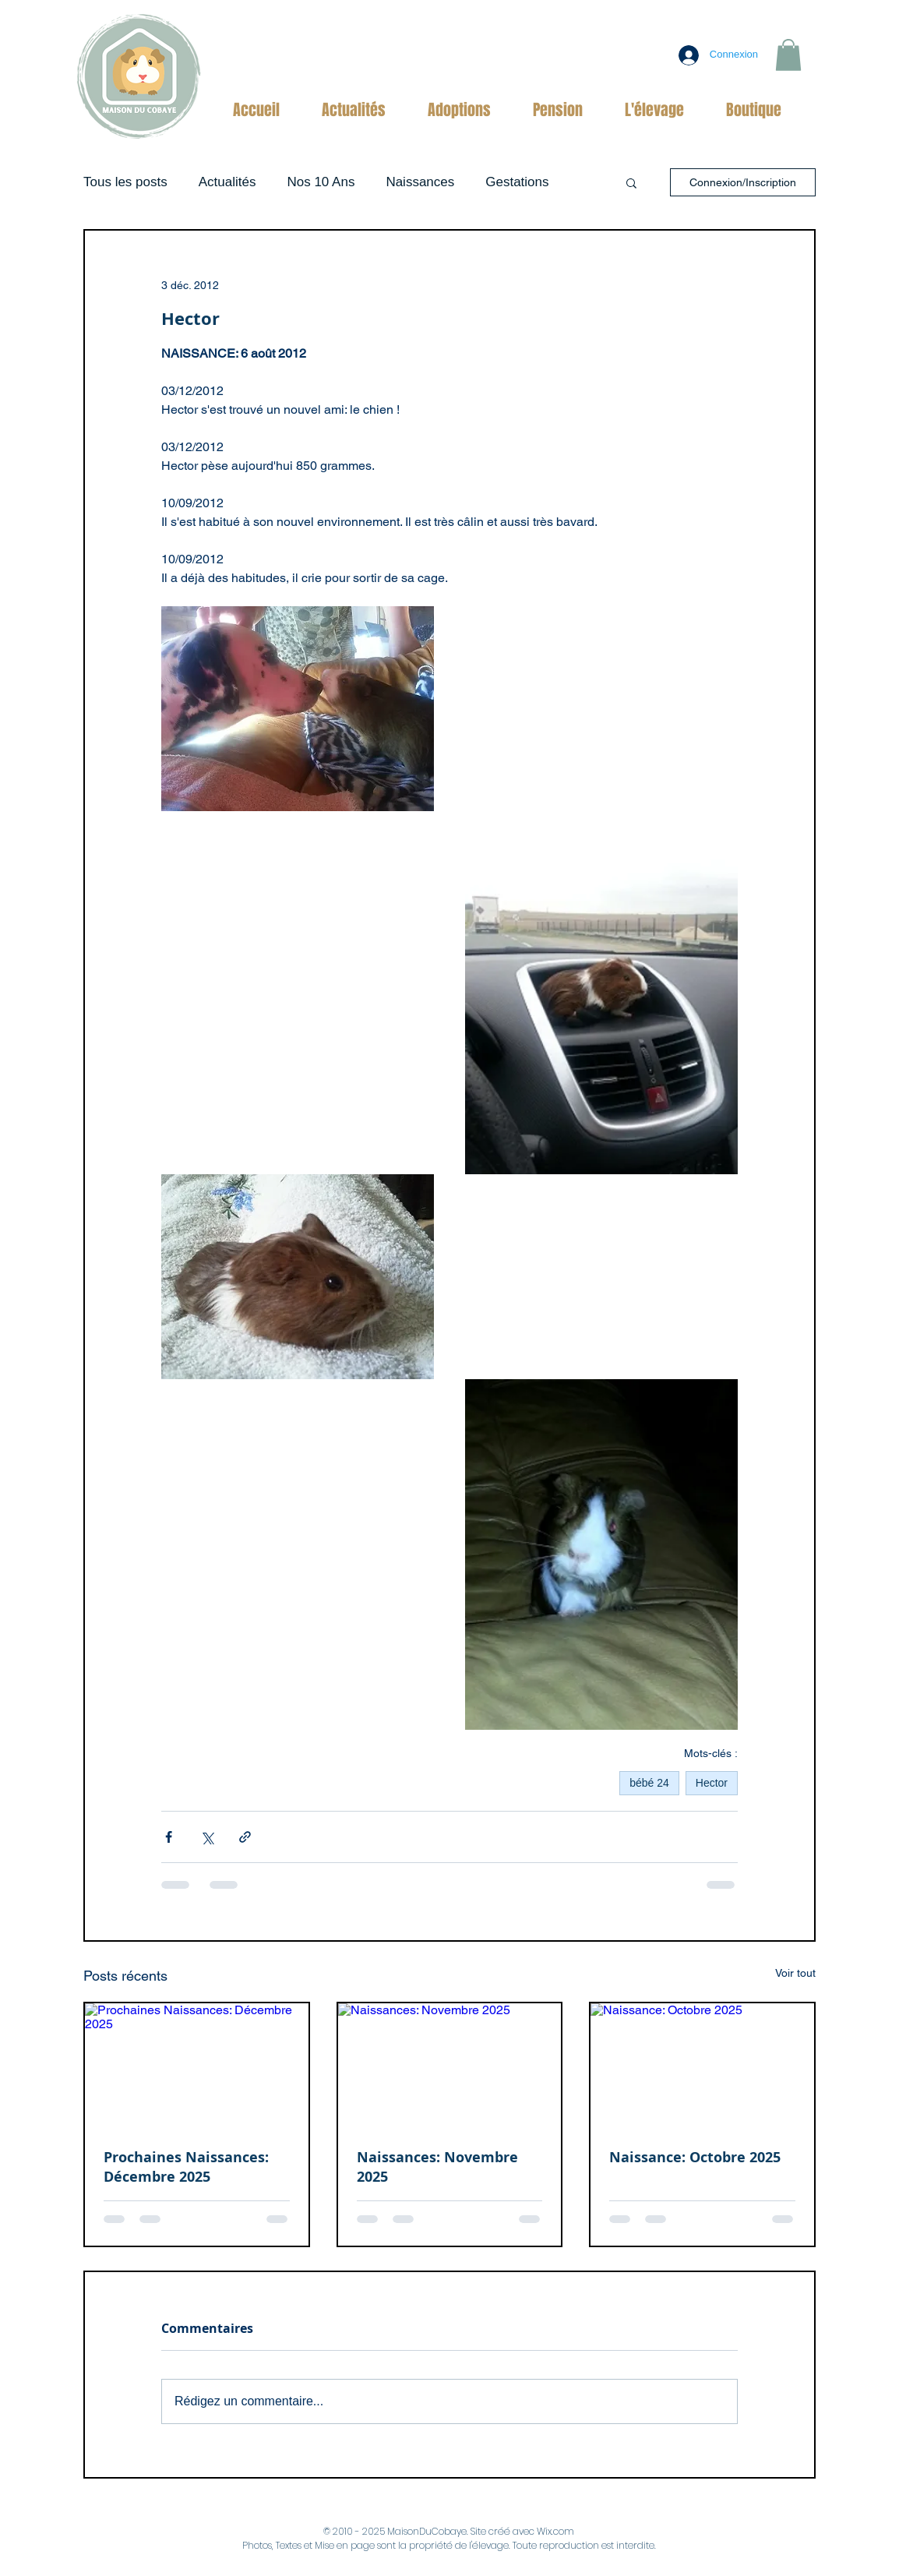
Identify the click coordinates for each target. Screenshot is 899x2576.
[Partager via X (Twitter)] (206, 1837)
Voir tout (795, 1973)
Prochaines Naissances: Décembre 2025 (186, 2166)
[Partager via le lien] (245, 1837)
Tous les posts (125, 182)
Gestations (516, 182)
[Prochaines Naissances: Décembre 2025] (196, 2066)
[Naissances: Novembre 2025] (450, 2066)
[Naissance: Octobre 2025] (702, 2066)
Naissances (420, 182)
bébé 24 (649, 1783)
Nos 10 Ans (320, 182)
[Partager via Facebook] (168, 1837)
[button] (788, 55)
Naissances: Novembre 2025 (437, 2166)
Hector (712, 1783)
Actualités (227, 182)
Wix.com (555, 2531)
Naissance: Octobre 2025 (695, 2157)
